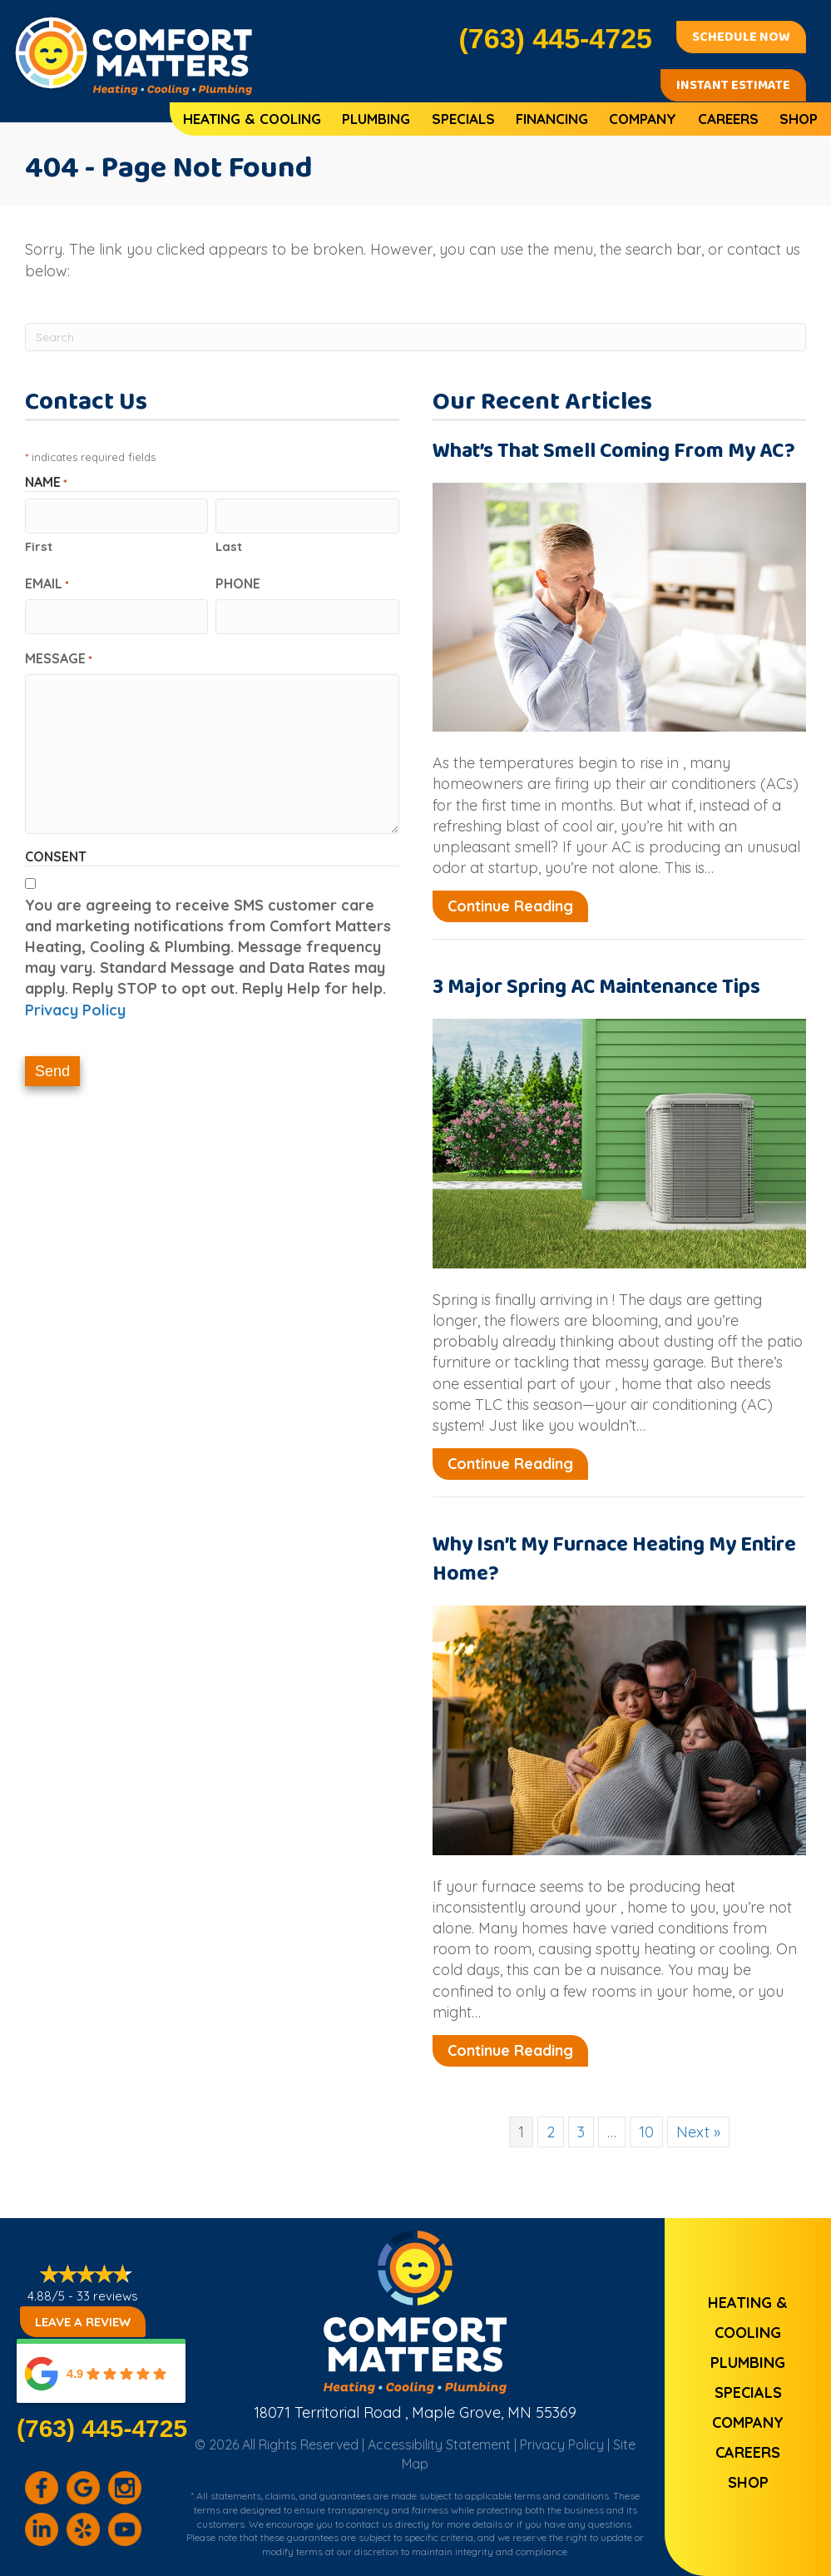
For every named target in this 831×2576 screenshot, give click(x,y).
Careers (728, 118)
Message (58, 655)
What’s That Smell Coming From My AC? (614, 451)
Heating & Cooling (252, 118)
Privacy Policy (75, 1006)
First (38, 545)
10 (646, 2132)
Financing (552, 118)
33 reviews (107, 2296)
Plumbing (376, 118)
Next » (698, 2132)
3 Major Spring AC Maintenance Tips (596, 987)
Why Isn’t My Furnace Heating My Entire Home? (614, 1559)
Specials (463, 118)
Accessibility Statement (439, 2444)
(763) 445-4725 (102, 2428)
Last (228, 545)
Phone (237, 581)
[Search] (415, 337)
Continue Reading (518, 906)
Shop (798, 118)
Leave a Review (83, 2322)
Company (642, 118)
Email (47, 581)
